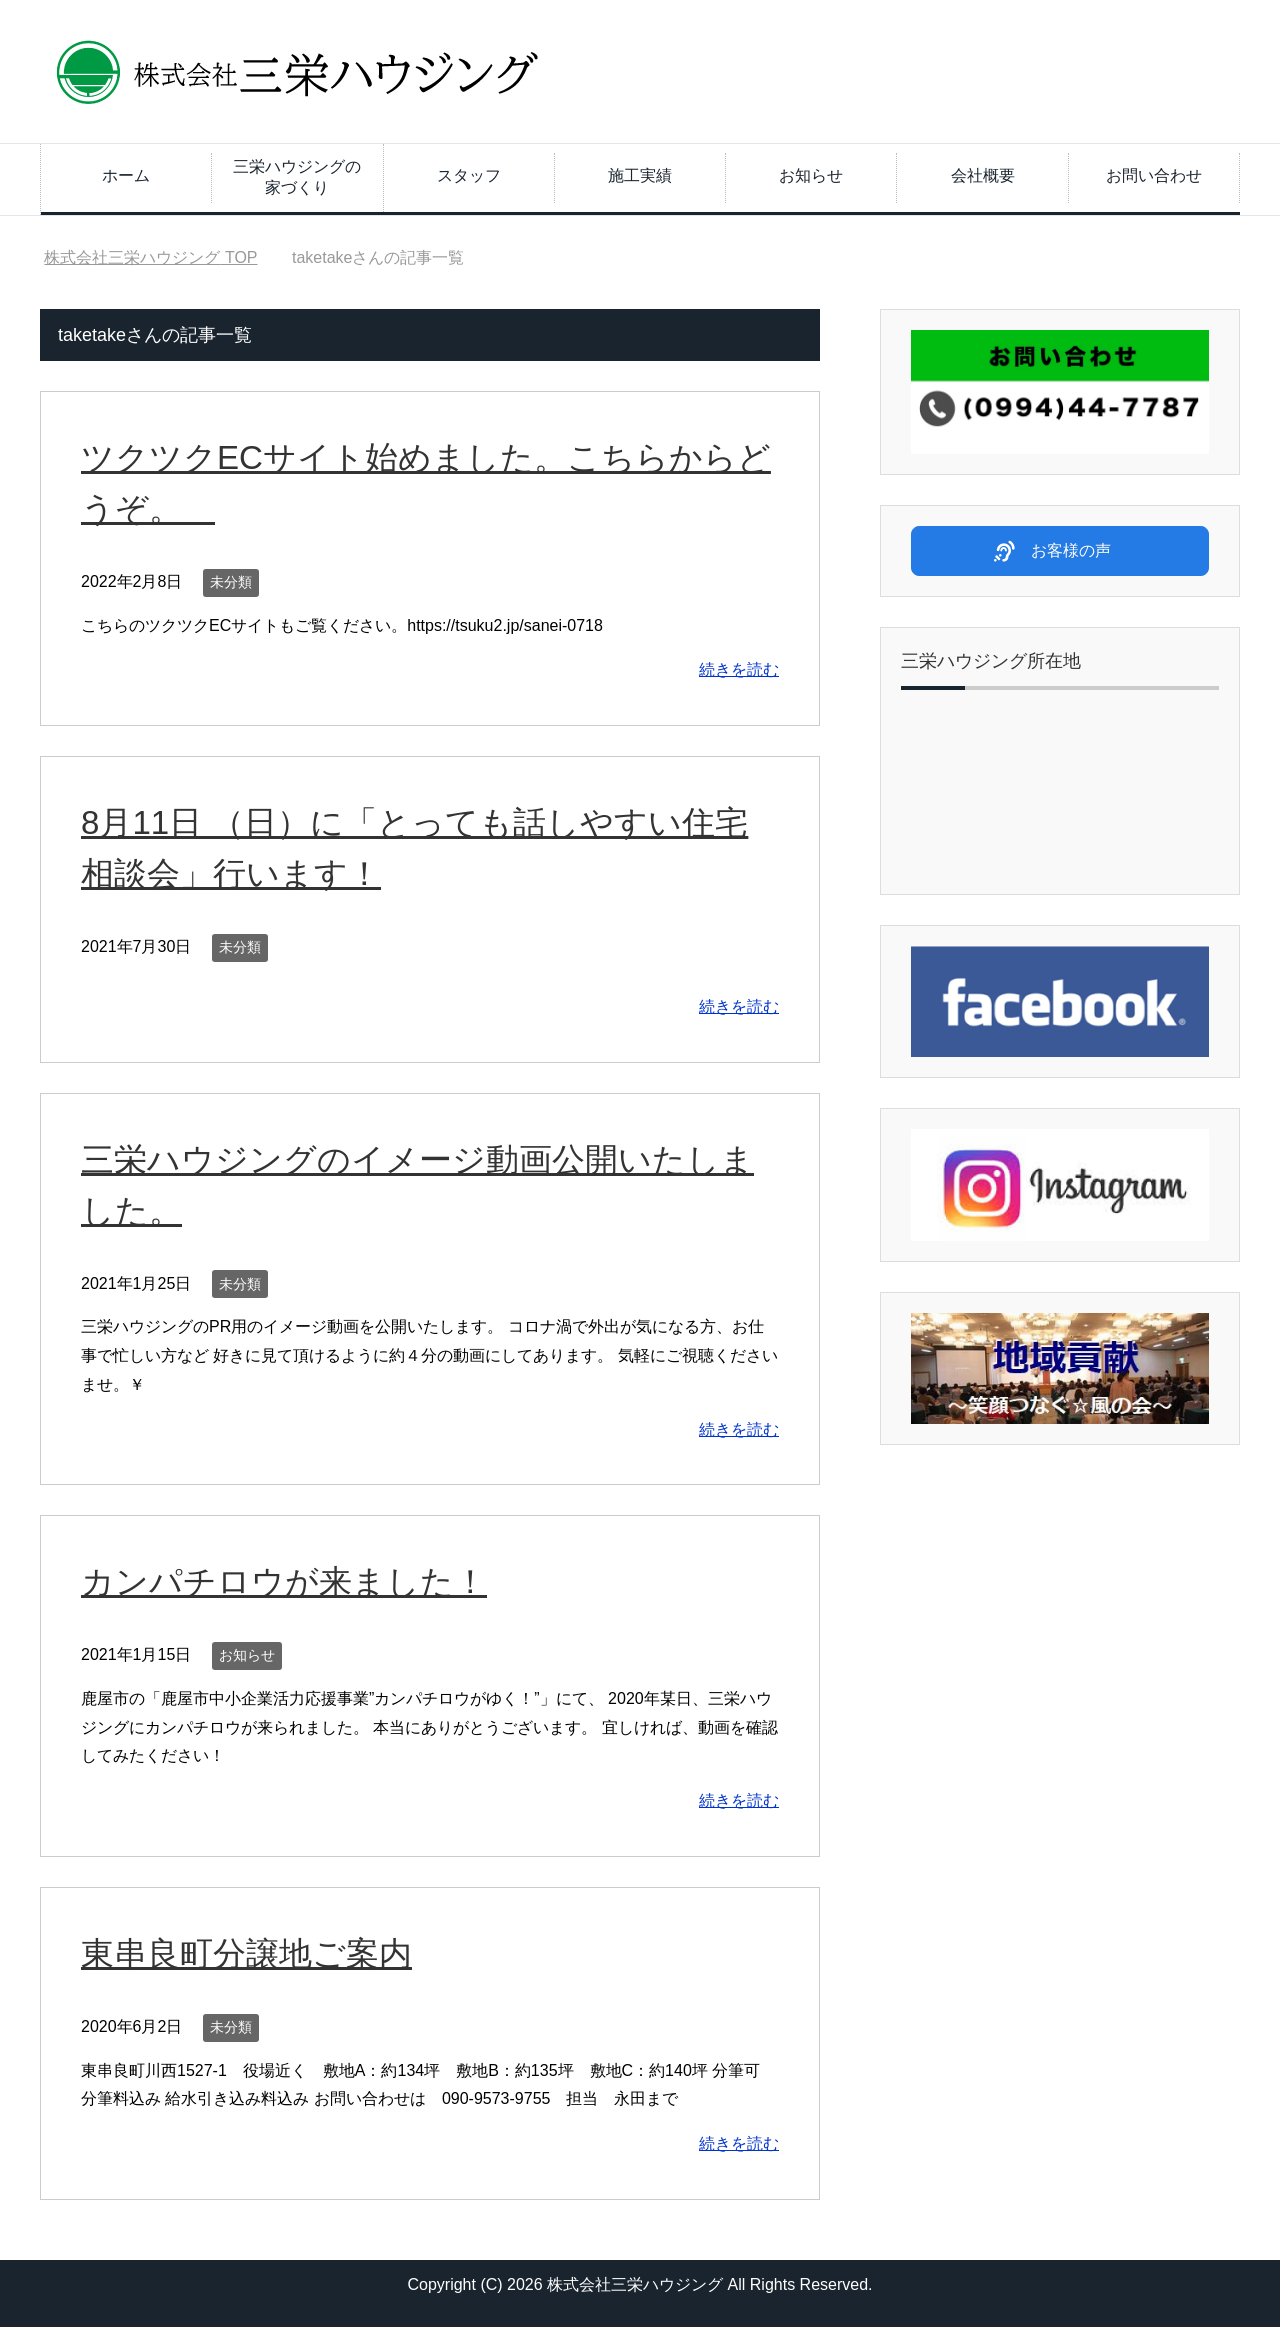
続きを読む (739, 669)
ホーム (126, 175)
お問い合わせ (1154, 175)
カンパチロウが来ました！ (290, 1581)
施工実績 (640, 175)
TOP (150, 257)
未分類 (231, 582)
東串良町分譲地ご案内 (251, 1953)
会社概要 (983, 175)
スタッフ (469, 175)
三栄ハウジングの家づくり (297, 177)
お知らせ (811, 175)
